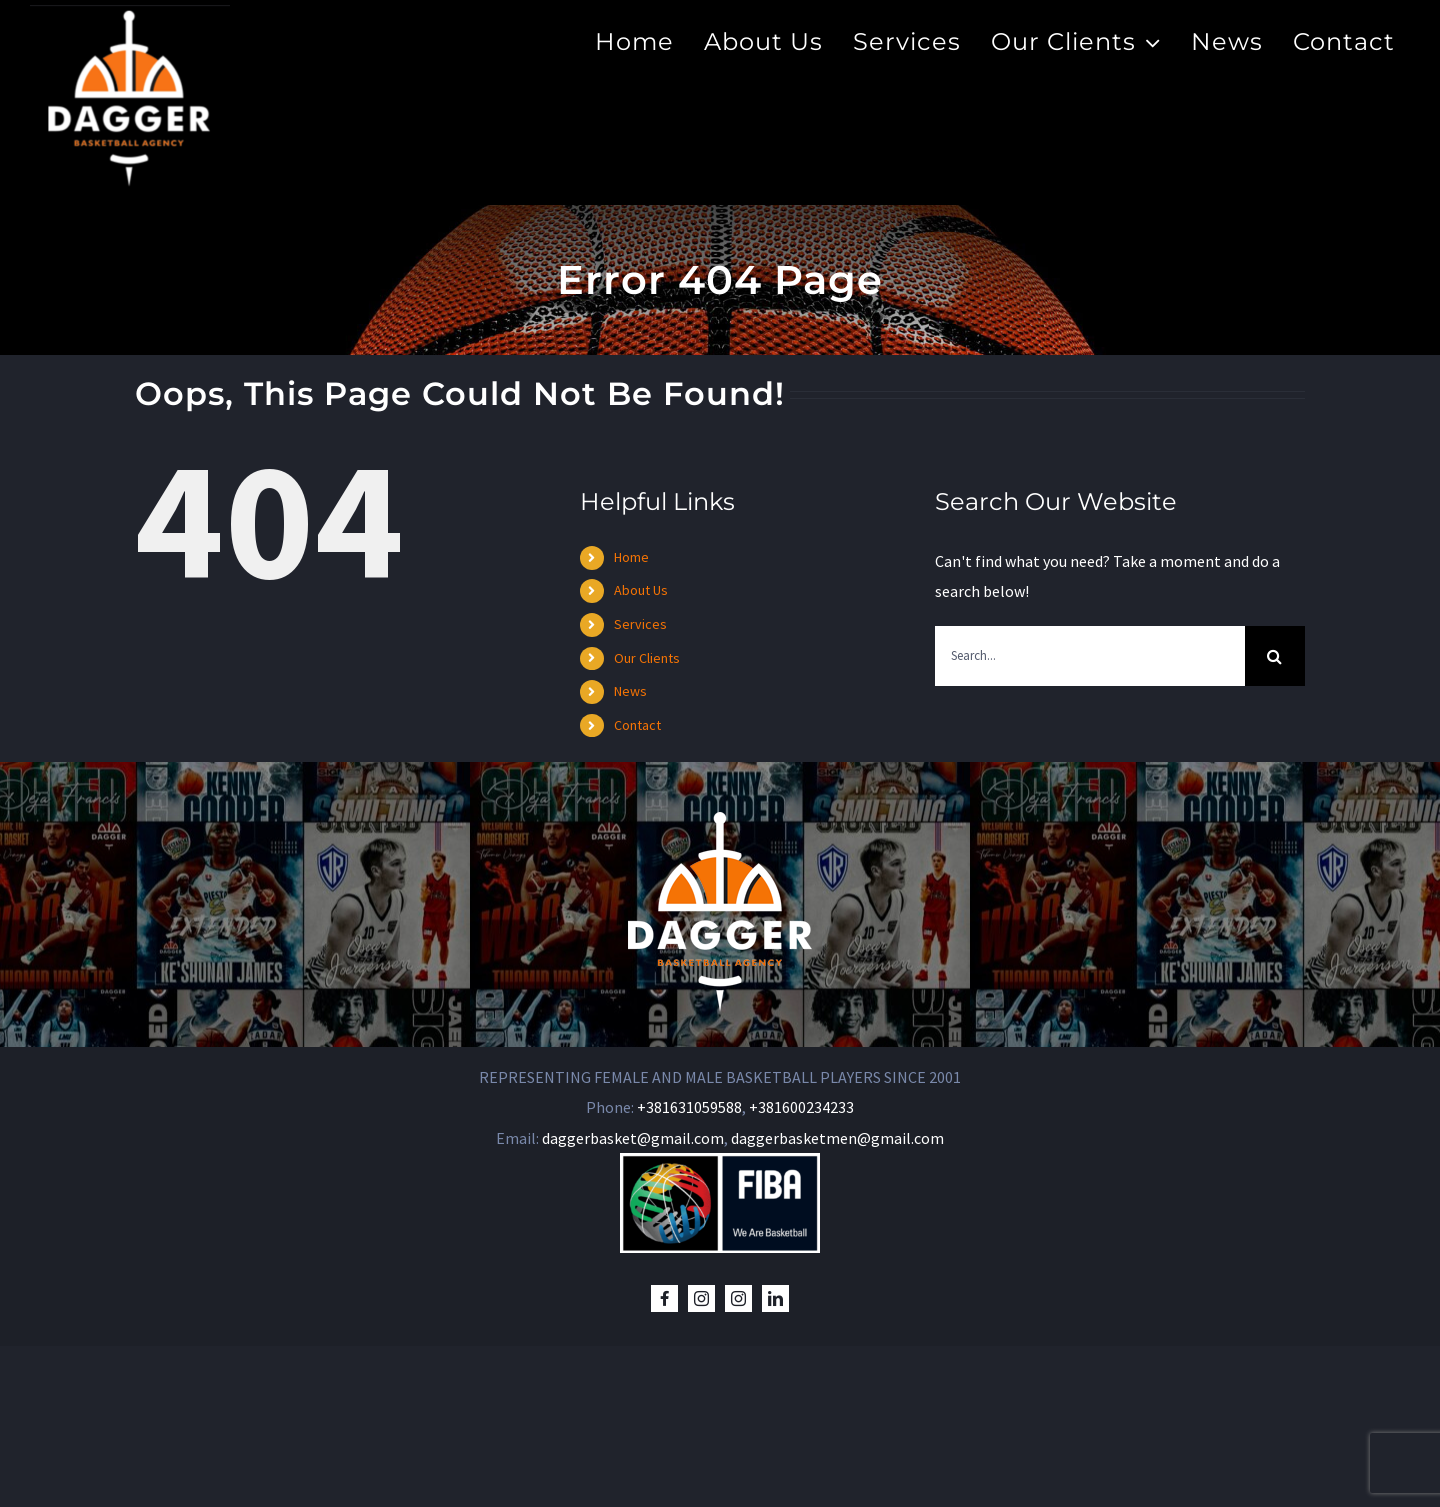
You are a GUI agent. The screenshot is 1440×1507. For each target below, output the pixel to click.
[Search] (1275, 656)
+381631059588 (689, 1269)
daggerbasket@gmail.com (633, 1299)
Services (640, 624)
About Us (641, 590)
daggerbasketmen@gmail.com (837, 1299)
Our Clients (647, 658)
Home (631, 557)
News (630, 691)
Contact (637, 725)
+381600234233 (801, 1269)
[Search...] (1090, 656)
